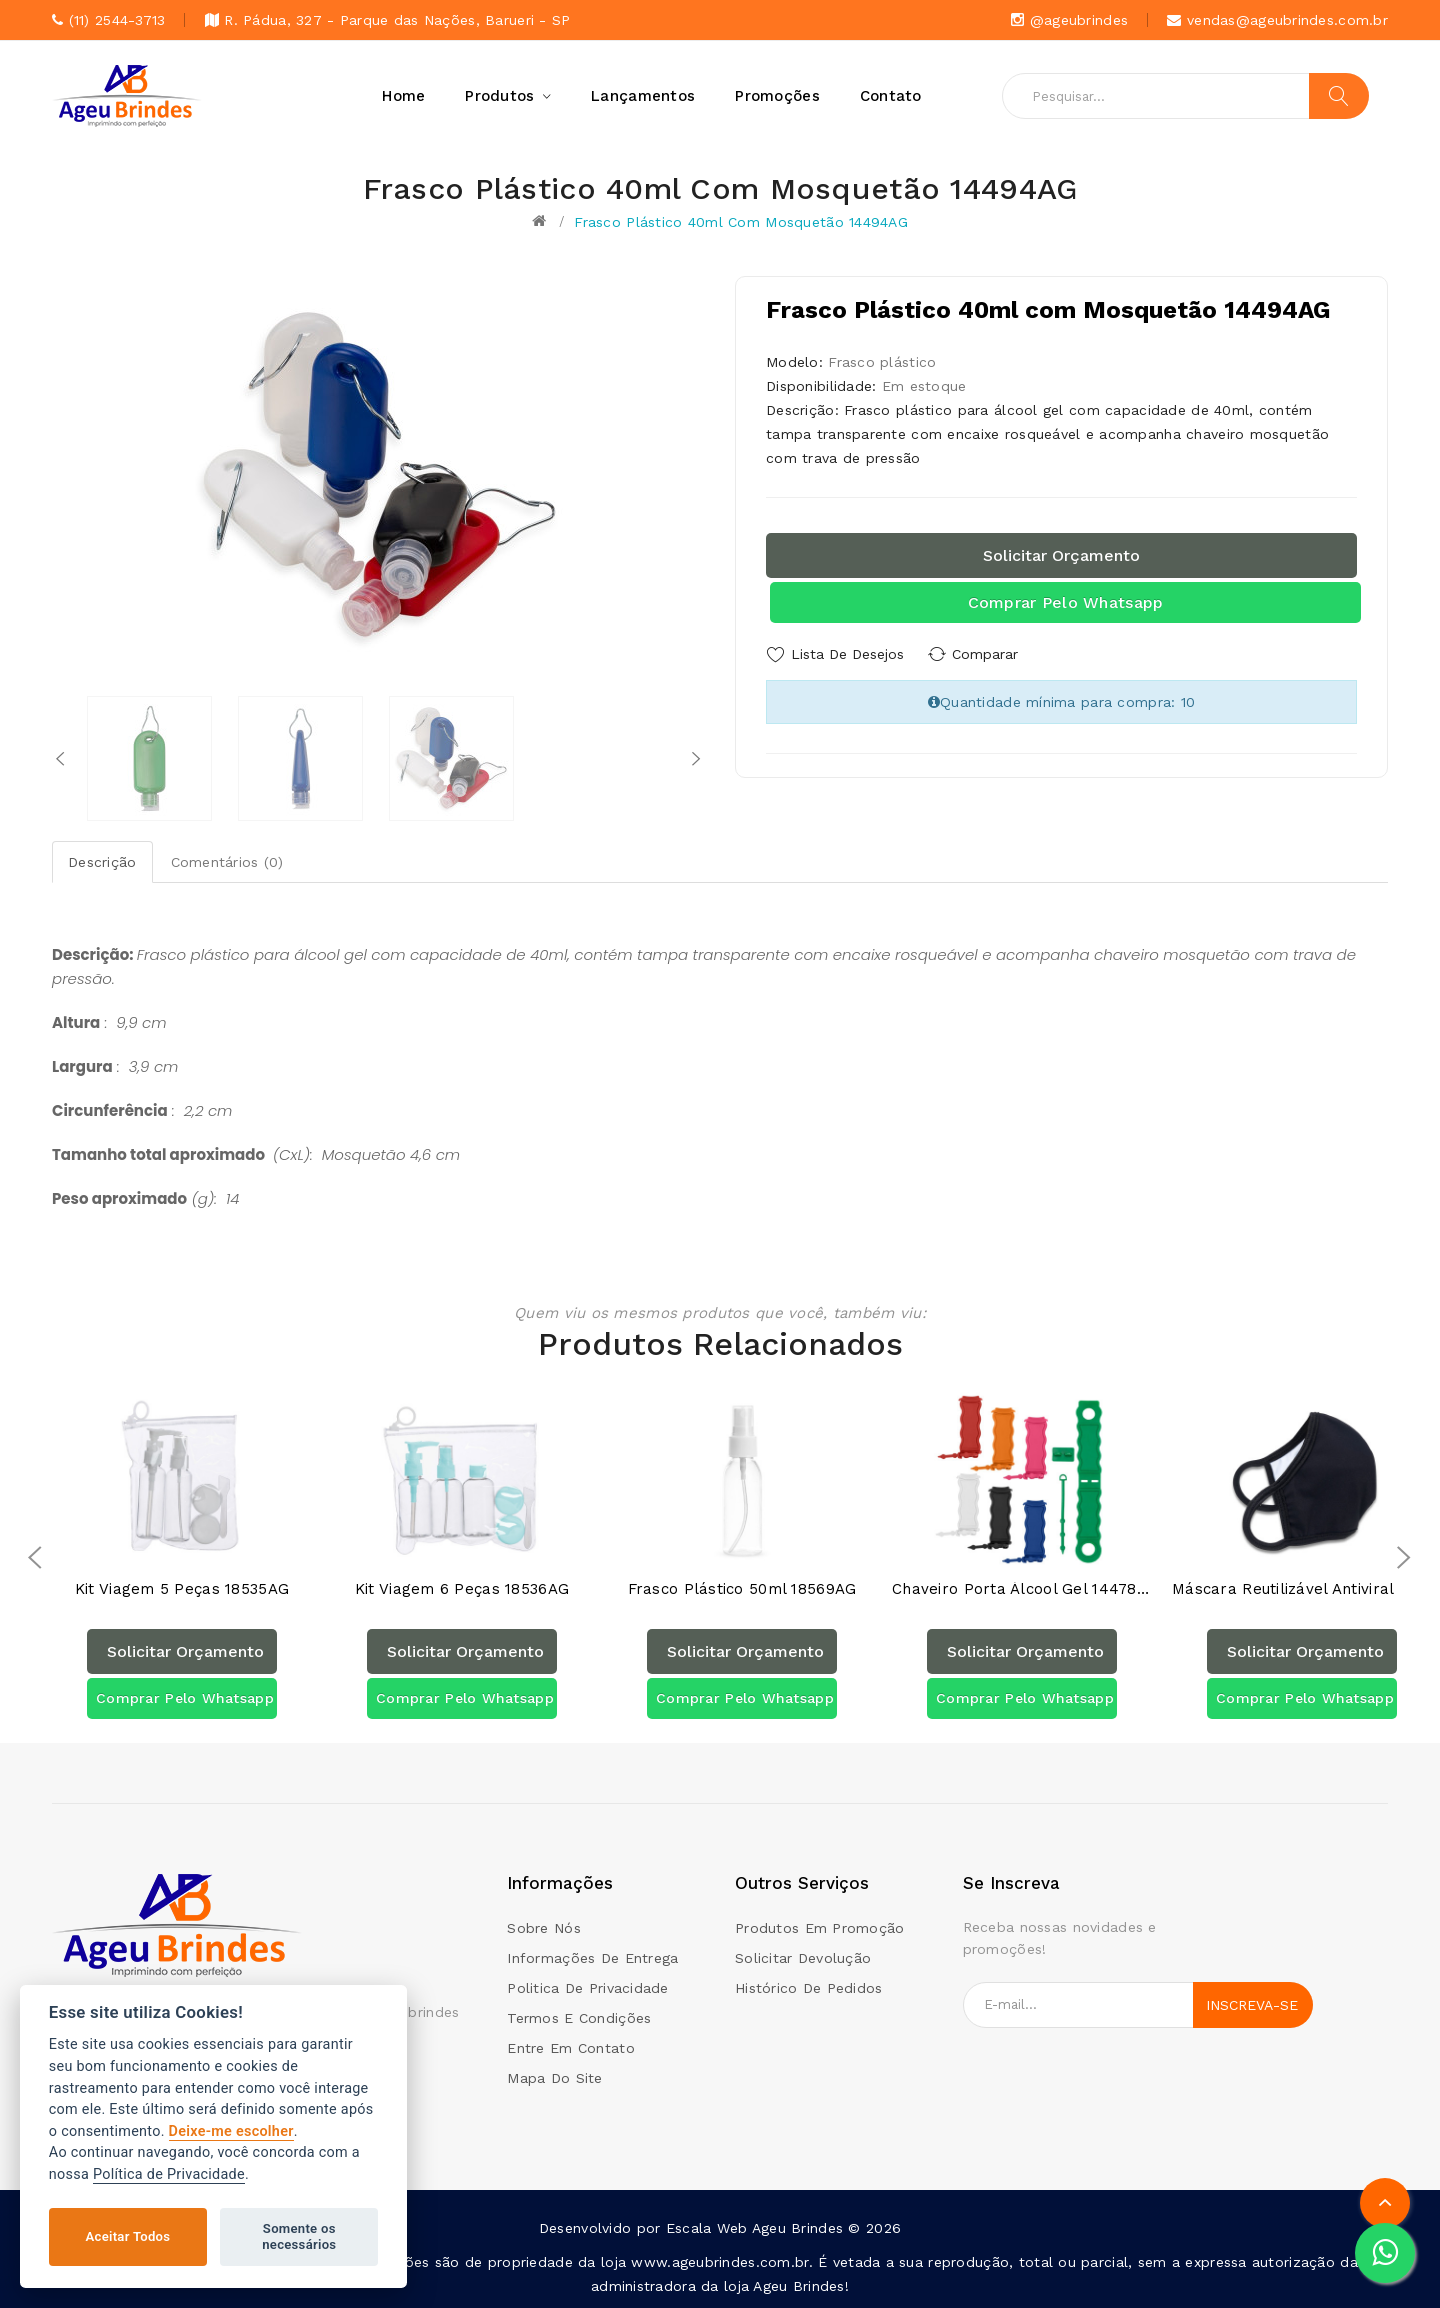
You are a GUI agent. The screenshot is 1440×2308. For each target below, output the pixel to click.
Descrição (102, 862)
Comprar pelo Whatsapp (1066, 602)
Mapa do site (554, 2078)
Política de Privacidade (169, 2174)
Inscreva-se (1252, 2005)
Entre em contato (570, 2048)
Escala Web (707, 2228)
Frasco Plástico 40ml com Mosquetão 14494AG (741, 222)
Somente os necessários (299, 2236)
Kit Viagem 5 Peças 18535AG (182, 1589)
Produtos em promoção (820, 1928)
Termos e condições (579, 2018)
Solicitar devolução (803, 1958)
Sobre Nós (544, 1928)
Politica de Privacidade (587, 1988)
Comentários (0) (227, 862)
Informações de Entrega (592, 1958)
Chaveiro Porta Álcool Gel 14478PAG (1022, 1589)
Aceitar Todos (128, 2236)
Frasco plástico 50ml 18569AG (742, 1589)
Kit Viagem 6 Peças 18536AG (462, 1589)
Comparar (990, 654)
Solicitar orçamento (1061, 555)
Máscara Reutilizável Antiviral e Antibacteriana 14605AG (1302, 1589)
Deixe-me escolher (231, 2131)
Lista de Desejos (847, 654)
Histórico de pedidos (809, 1988)
